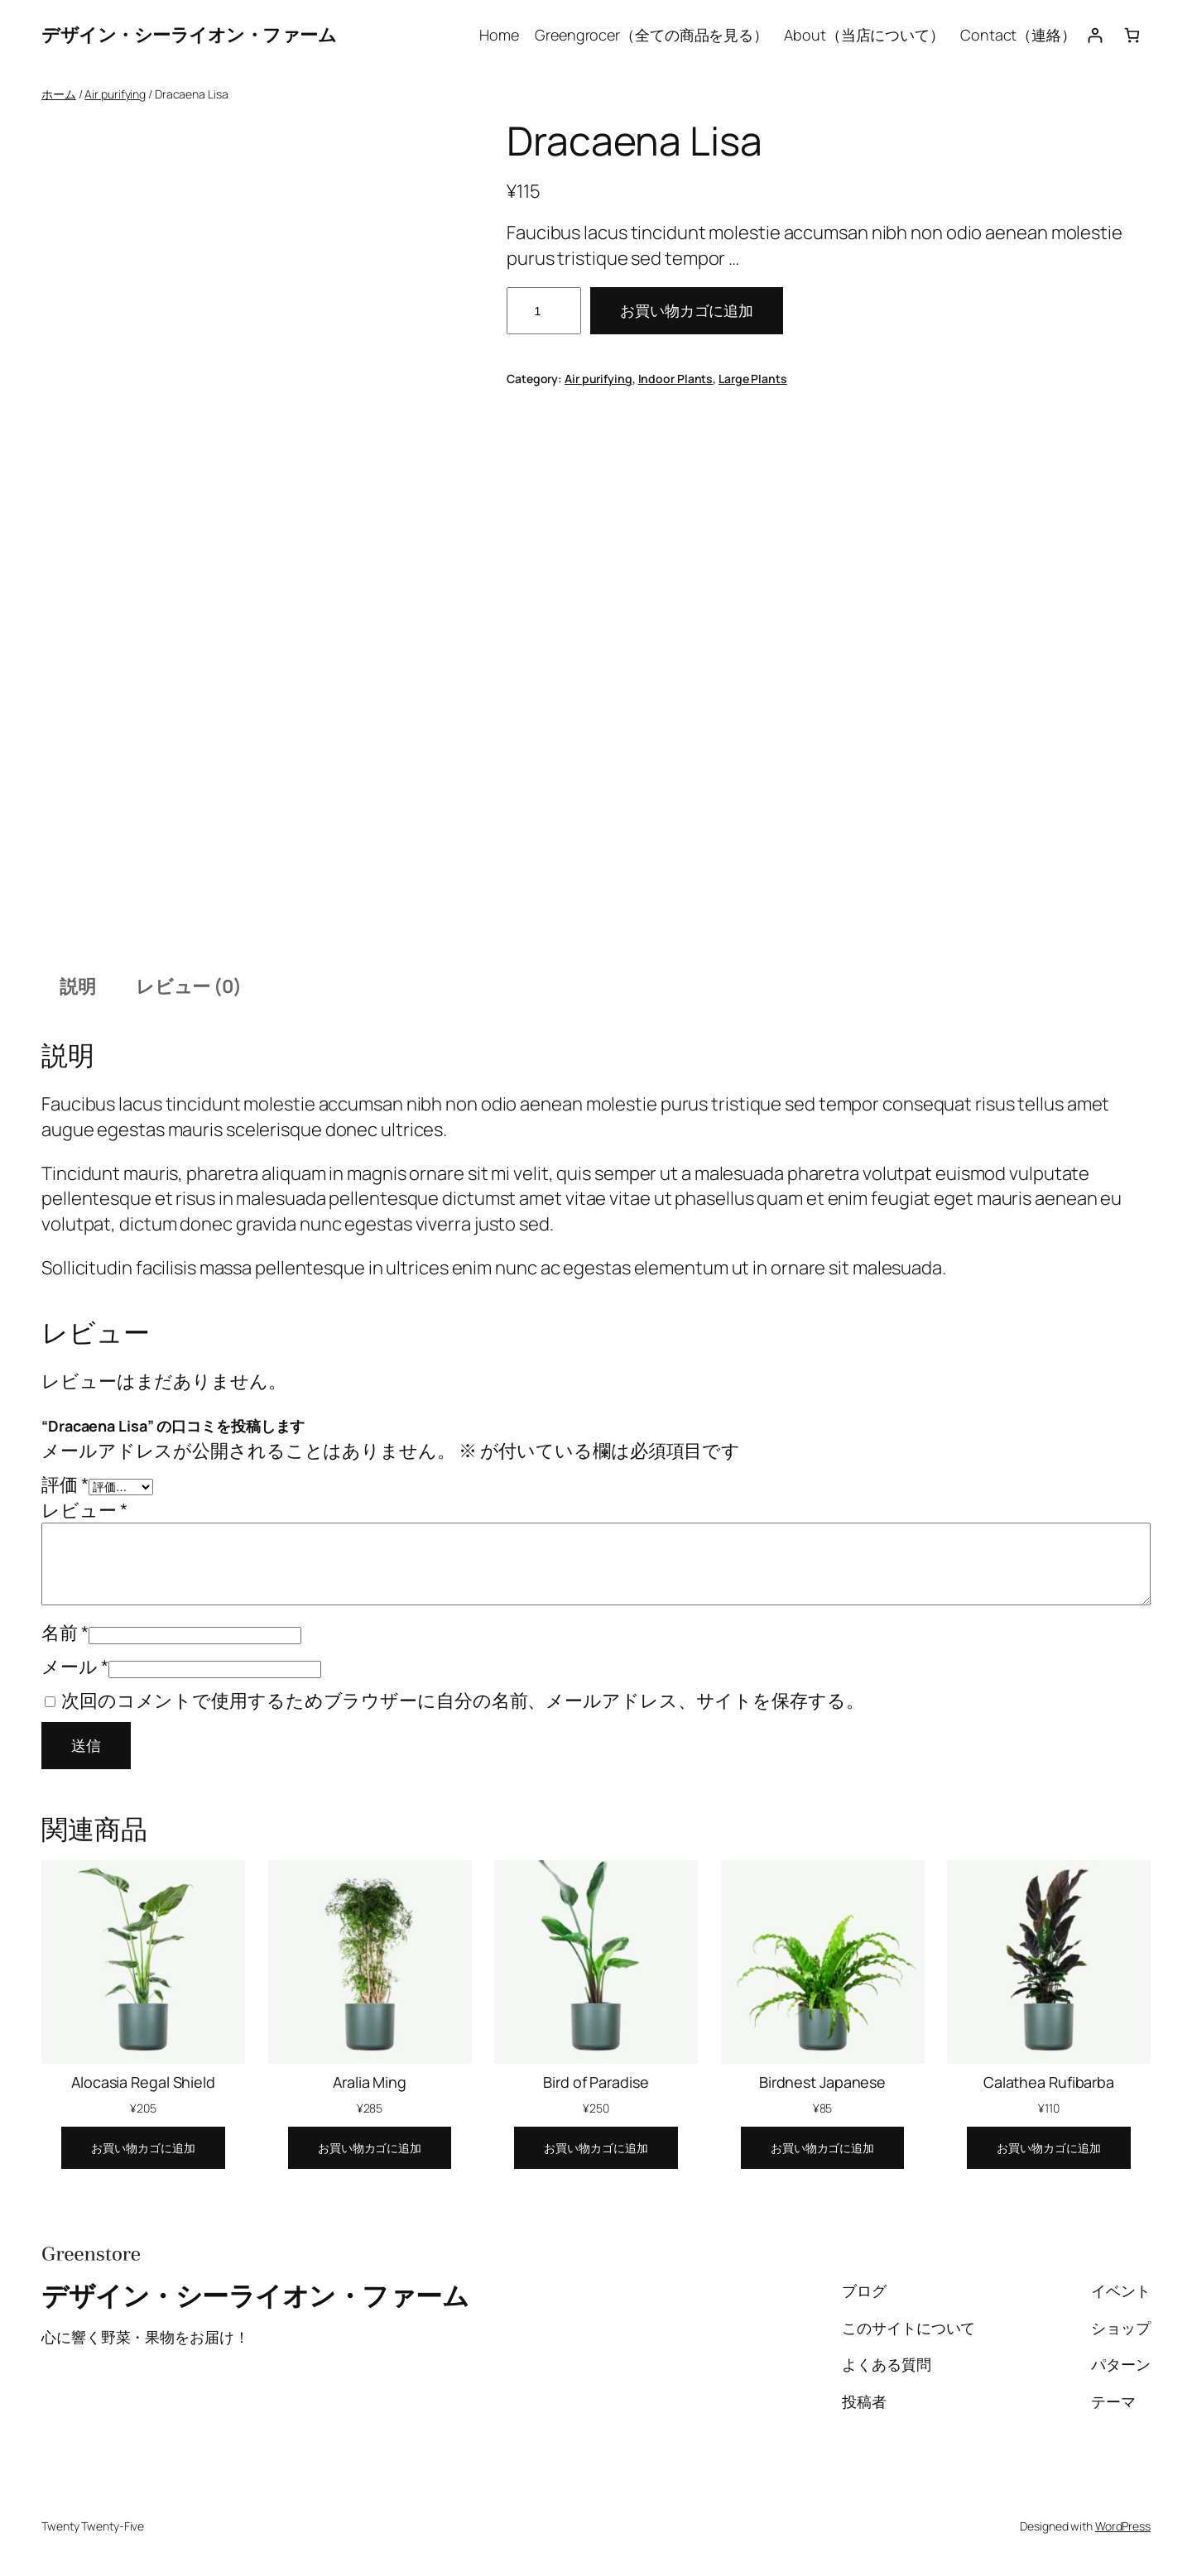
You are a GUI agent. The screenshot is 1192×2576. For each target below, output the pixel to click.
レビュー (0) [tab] (189, 986)
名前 (65, 1632)
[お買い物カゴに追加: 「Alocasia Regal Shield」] (142, 2148)
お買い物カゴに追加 (686, 310)
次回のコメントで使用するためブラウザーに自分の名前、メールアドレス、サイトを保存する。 (462, 1700)
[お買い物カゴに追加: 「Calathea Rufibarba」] (1048, 2148)
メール (74, 1666)
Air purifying (115, 94)
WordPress (1123, 2526)
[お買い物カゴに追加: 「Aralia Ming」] (369, 2148)
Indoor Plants (676, 378)
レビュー (84, 1510)
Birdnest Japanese (822, 2082)
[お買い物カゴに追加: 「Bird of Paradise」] (595, 2148)
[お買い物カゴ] (1132, 35)
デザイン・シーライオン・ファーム (188, 34)
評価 (65, 1484)
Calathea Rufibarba (1048, 2082)
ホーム (58, 94)
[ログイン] (1094, 35)
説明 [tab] (78, 986)
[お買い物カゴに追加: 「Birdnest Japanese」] (822, 2148)
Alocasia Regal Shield (143, 2082)
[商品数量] (544, 310)
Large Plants (753, 378)
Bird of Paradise (595, 2082)
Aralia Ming (369, 2082)
